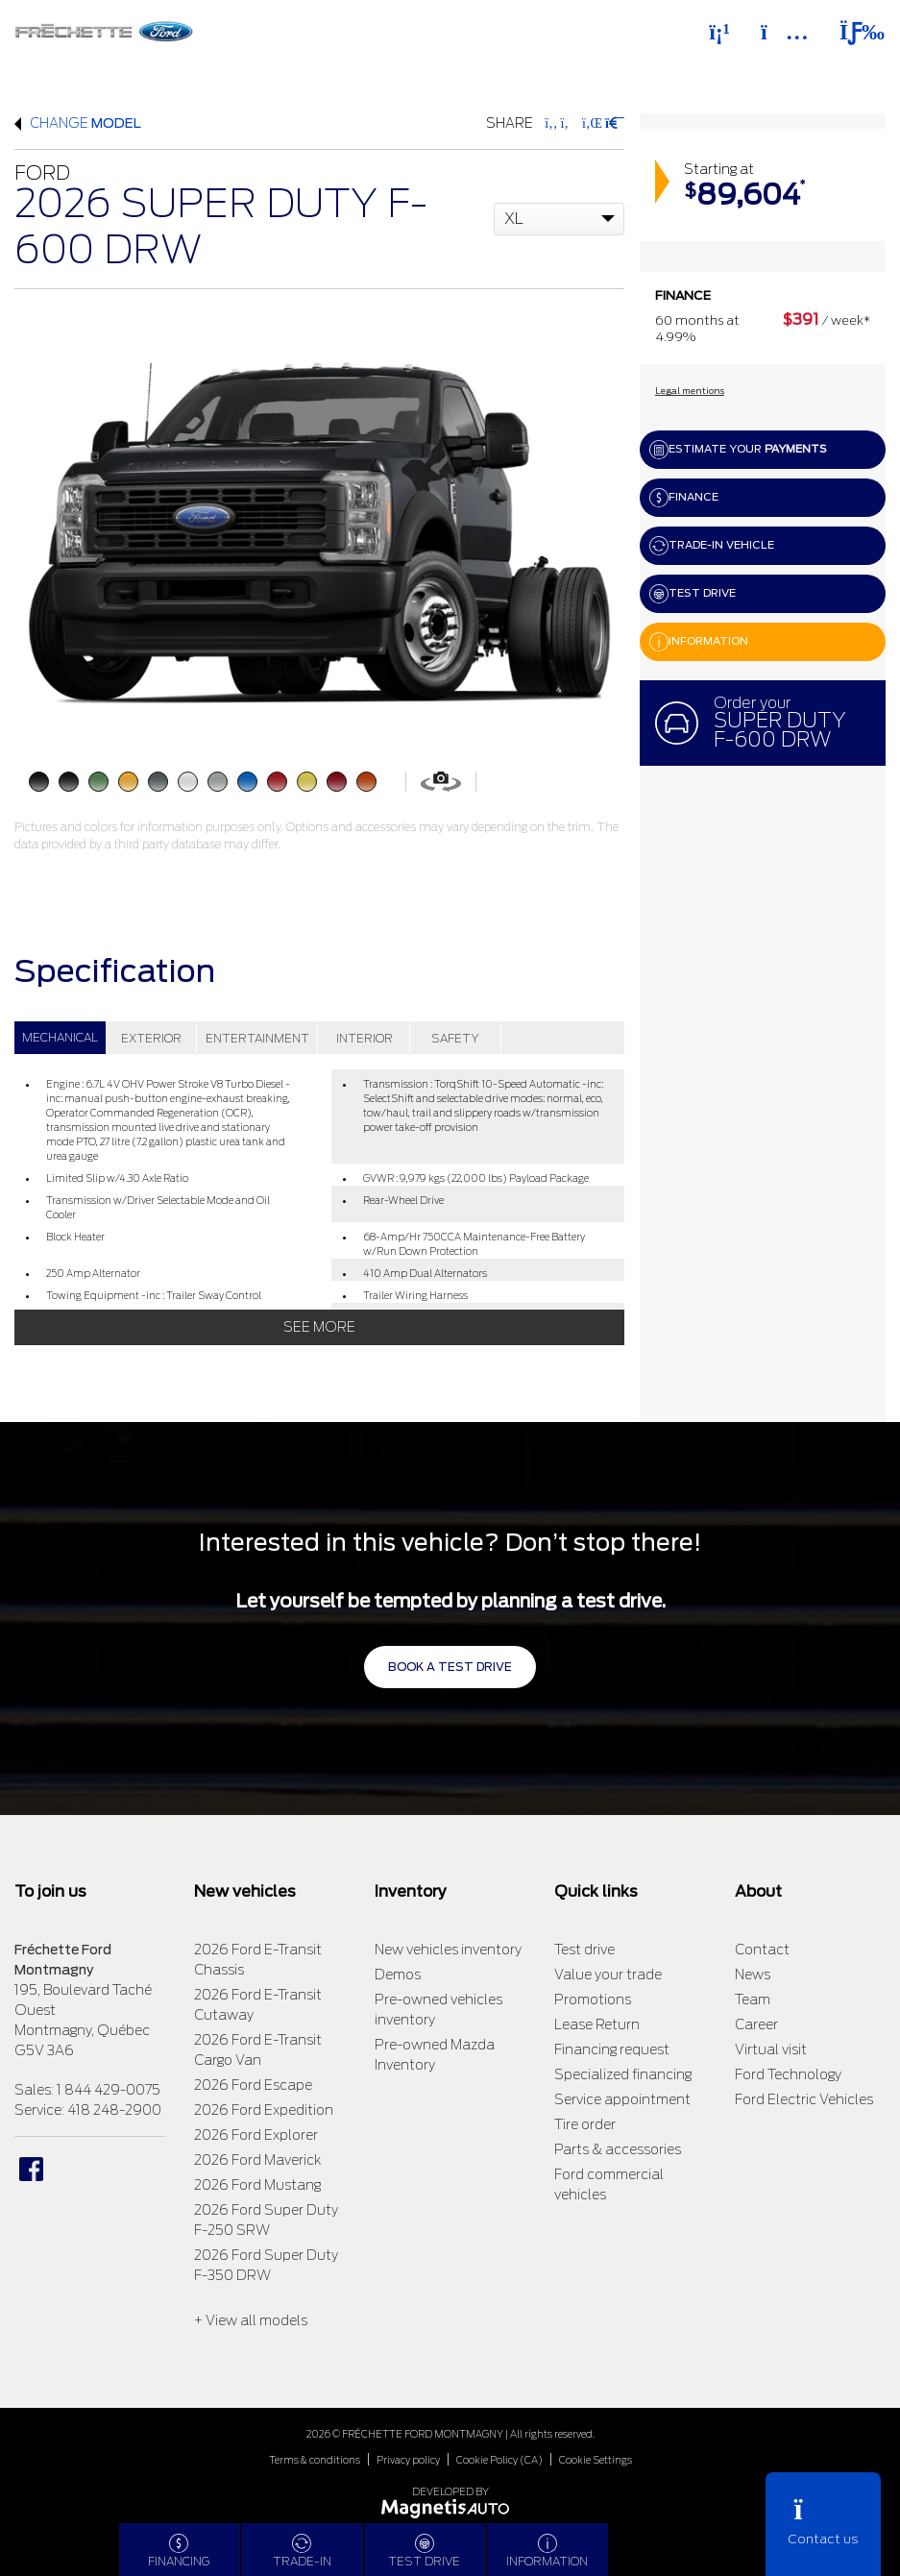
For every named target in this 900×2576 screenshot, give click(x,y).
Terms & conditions (314, 2460)
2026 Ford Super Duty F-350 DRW (266, 2265)
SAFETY (455, 1038)
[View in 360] (441, 781)
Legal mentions (689, 390)
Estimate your (738, 449)
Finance (683, 497)
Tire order (585, 2124)
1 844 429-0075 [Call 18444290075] (108, 2090)
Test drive (692, 593)
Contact (762, 1949)
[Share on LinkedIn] (590, 123)
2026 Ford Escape (253, 2085)
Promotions (592, 1999)
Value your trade (608, 1974)
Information (698, 641)
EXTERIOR (151, 1038)
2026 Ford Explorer (256, 2135)
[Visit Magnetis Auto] (450, 2507)
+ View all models (250, 2320)
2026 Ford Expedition (263, 2110)
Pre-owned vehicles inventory (438, 2009)
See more (319, 1327)
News (752, 1974)
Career (756, 2024)
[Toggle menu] (854, 32)
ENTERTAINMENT (257, 1038)
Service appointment (622, 2099)
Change (77, 123)
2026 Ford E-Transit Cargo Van (258, 2050)
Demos (398, 1974)
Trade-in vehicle (711, 545)
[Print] (613, 123)
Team (752, 1999)
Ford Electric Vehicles (804, 2099)
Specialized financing (623, 2074)
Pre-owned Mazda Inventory (435, 2055)
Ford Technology (788, 2074)
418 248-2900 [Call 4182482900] (114, 2110)
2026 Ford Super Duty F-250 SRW (266, 2220)
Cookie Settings (595, 2460)
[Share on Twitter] (568, 123)
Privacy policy (408, 2460)
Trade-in (302, 2551)
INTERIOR (364, 1038)
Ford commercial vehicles (609, 2184)
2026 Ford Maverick (257, 2160)
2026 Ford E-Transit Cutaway (258, 2005)
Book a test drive (450, 1666)
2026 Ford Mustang (257, 2185)
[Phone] (719, 32)
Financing (178, 2551)
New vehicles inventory (448, 1949)
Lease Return (597, 2024)
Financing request (611, 2049)
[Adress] (784, 32)
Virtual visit (771, 2049)
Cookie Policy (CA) (499, 2460)
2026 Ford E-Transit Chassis (258, 1959)
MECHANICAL (60, 1037)
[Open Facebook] (31, 2169)
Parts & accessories (617, 2149)
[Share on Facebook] (551, 123)
